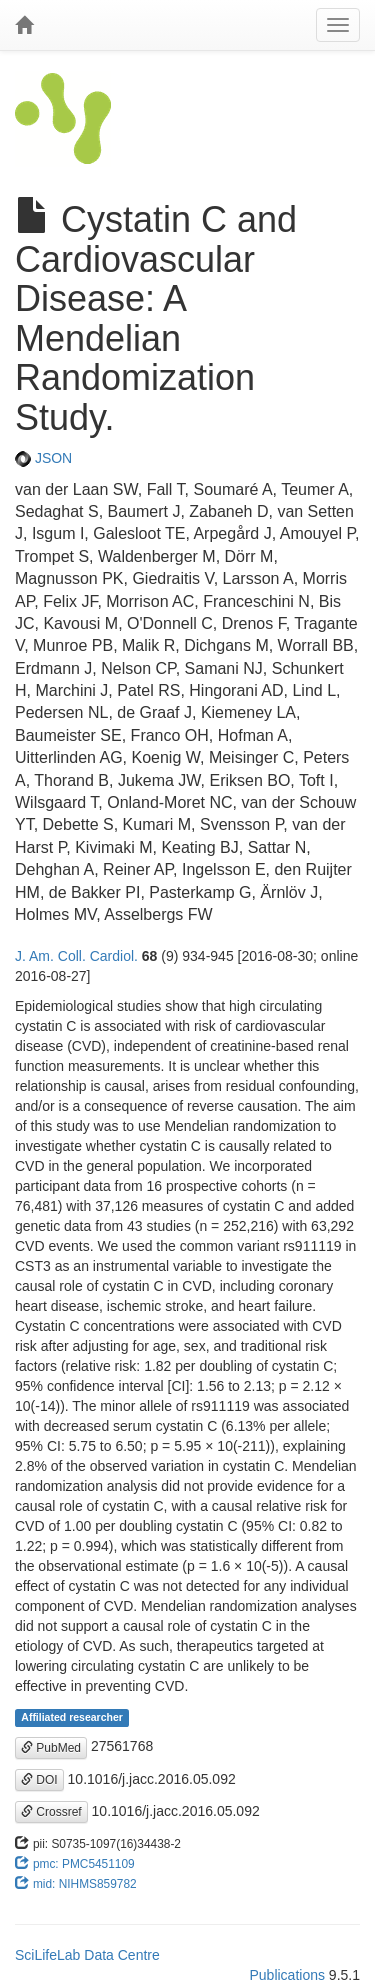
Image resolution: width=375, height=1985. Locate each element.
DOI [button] (39, 1780)
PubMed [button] (51, 1748)
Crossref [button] (51, 1812)
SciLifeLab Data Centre (87, 1955)
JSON (43, 458)
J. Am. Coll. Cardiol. (76, 956)
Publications (287, 1975)
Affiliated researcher (72, 1717)
